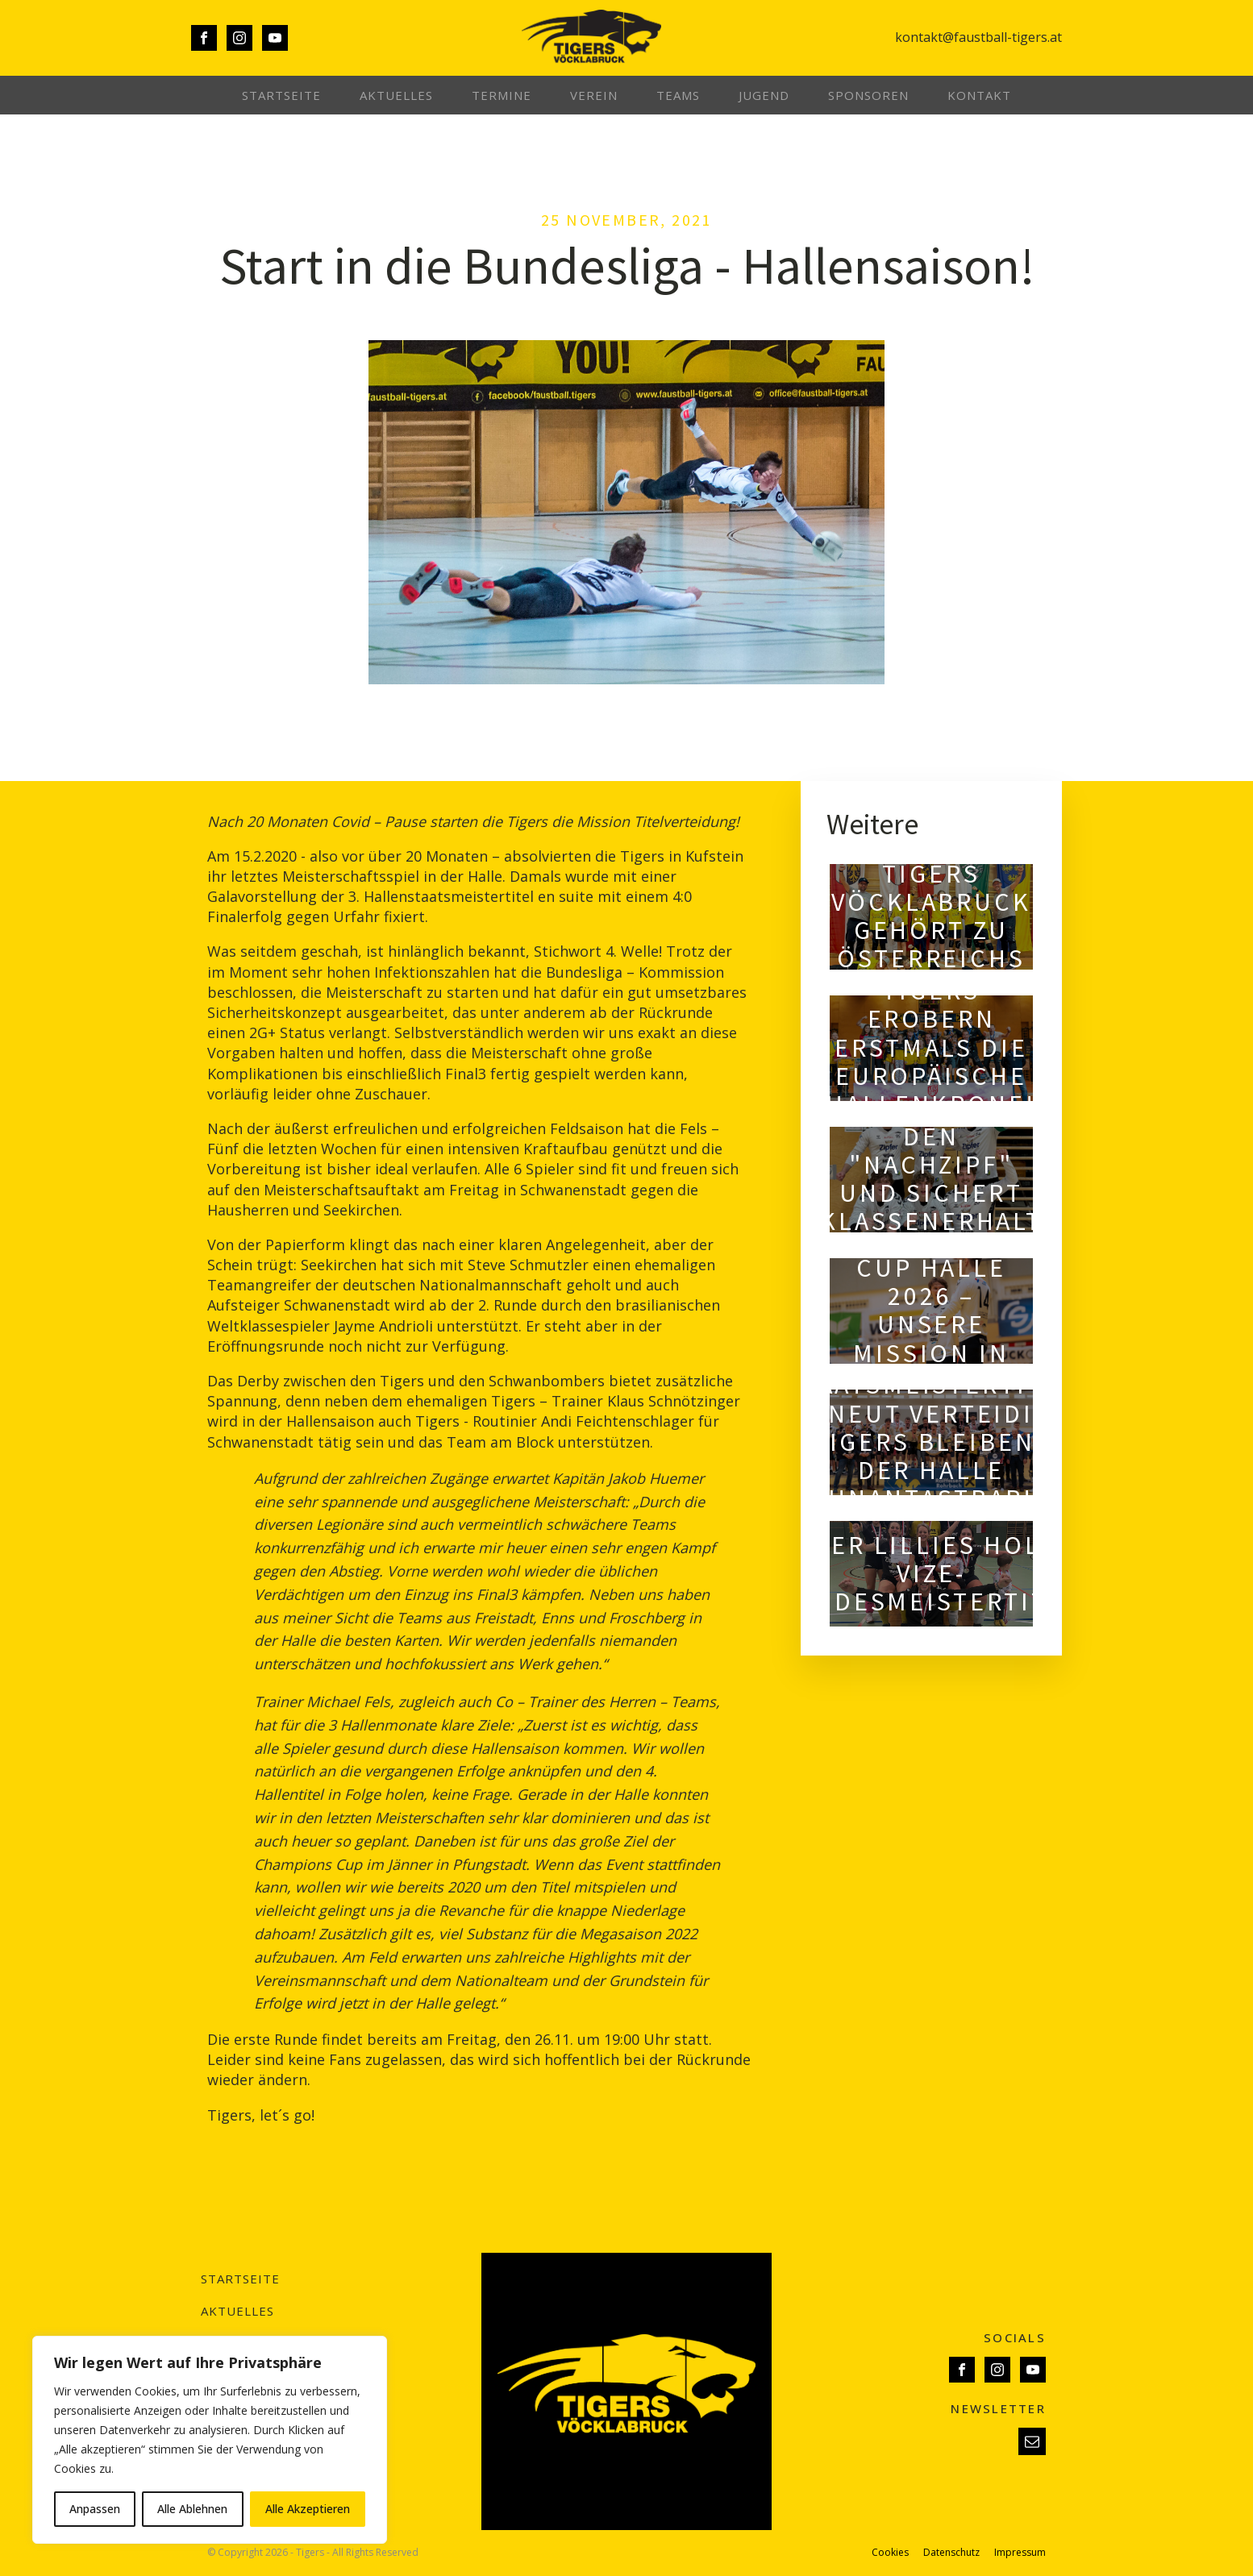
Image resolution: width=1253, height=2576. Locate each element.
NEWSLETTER (998, 2408)
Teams (678, 95)
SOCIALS (1015, 2337)
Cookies (890, 2552)
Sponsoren (868, 95)
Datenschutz (951, 2552)
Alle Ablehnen (192, 2508)
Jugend (764, 95)
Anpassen (94, 2508)
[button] (1032, 2441)
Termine (501, 95)
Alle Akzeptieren (307, 2508)
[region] (209, 2440)
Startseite (281, 95)
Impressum (1020, 2552)
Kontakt (979, 95)
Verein (594, 95)
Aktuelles (396, 95)
